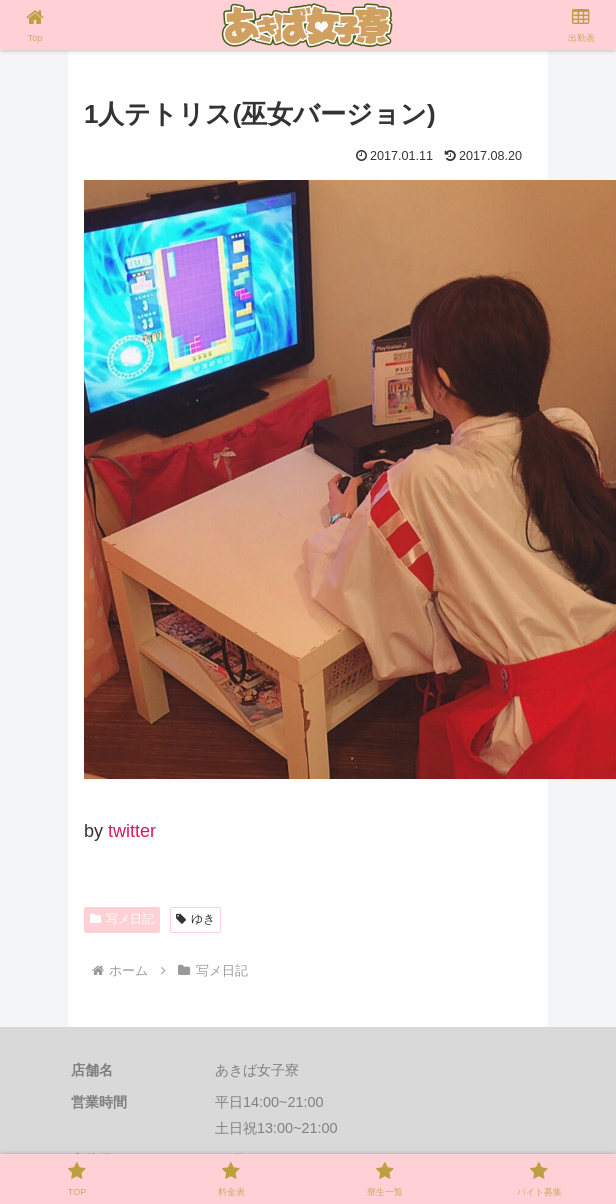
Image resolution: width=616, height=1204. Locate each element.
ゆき (195, 919)
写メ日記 (122, 919)
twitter (132, 831)
